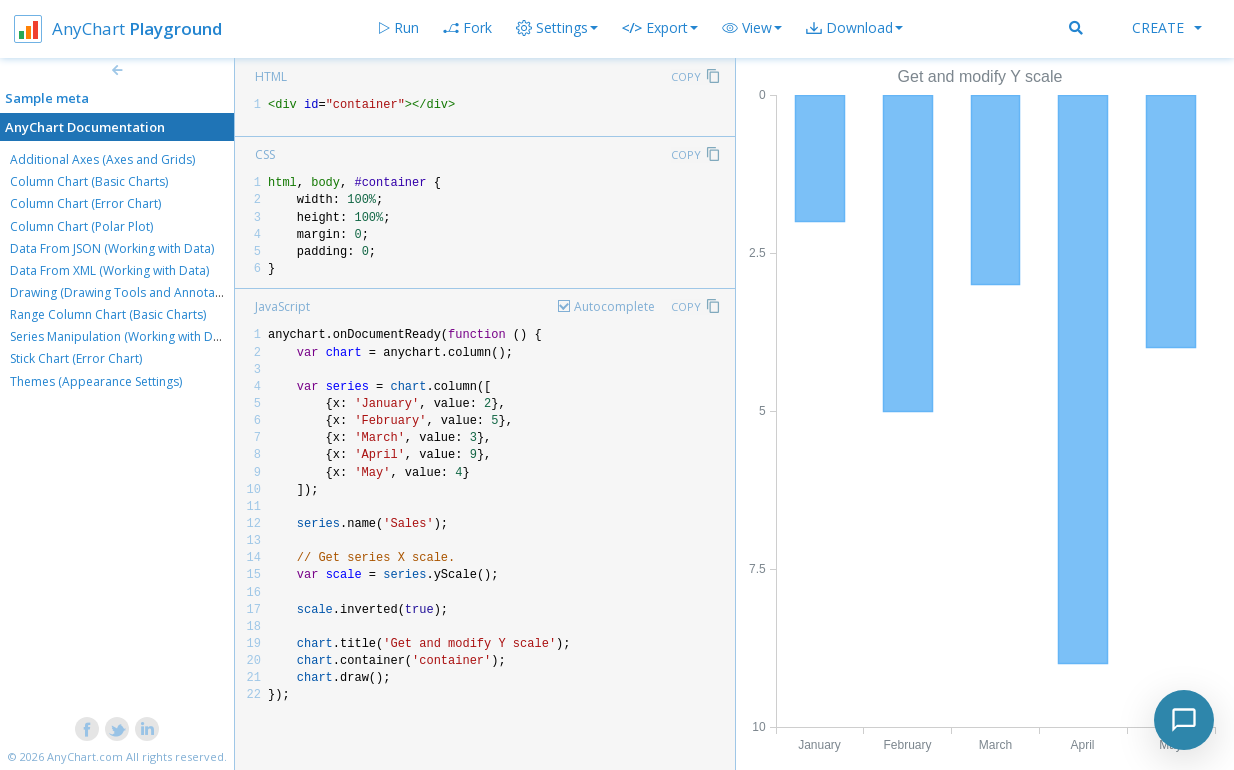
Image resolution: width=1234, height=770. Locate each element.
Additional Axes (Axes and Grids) (102, 159)
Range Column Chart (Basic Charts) (108, 314)
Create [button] (1167, 27)
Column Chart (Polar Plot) (81, 226)
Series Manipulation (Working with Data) (122, 336)
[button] (752, 28)
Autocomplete (614, 306)
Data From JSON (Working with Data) (112, 248)
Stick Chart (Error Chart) (76, 358)
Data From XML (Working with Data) (109, 270)
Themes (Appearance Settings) (96, 381)
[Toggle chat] (1184, 720)
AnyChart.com (85, 756)
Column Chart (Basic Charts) (89, 181)
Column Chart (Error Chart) (85, 203)
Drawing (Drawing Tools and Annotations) (128, 292)
